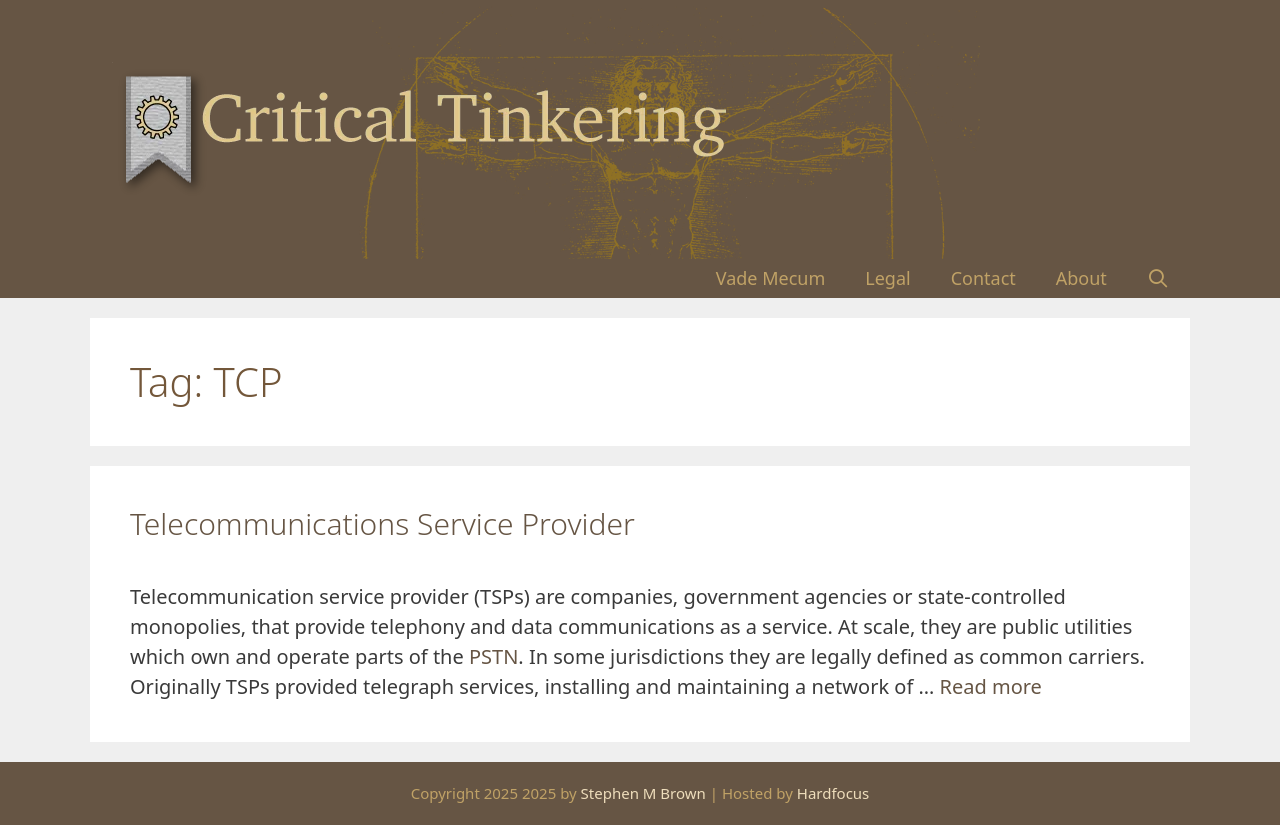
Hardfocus (833, 793)
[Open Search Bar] (1158, 278)
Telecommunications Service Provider (382, 523)
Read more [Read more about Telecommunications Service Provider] (991, 686)
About (1081, 278)
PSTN (493, 656)
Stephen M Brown (643, 793)
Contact (983, 278)
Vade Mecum (771, 278)
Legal (887, 278)
